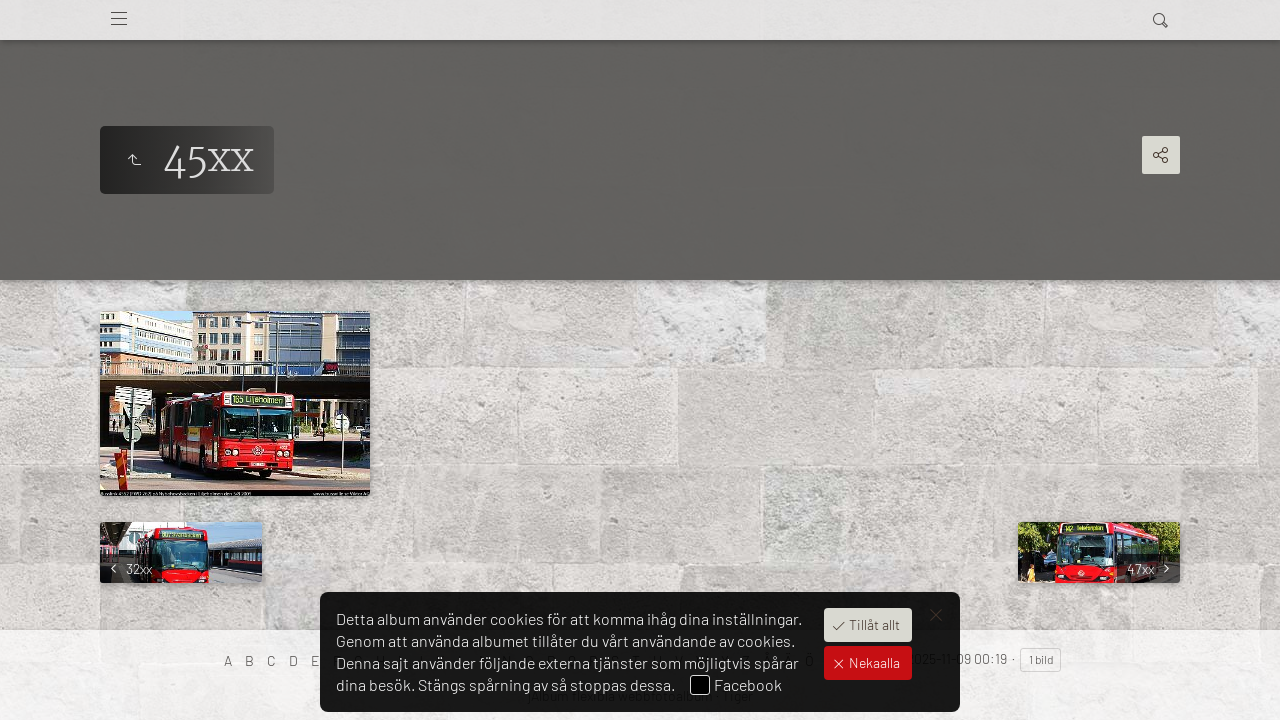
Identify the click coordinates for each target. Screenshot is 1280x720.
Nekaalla (873, 662)
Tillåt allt (873, 624)
